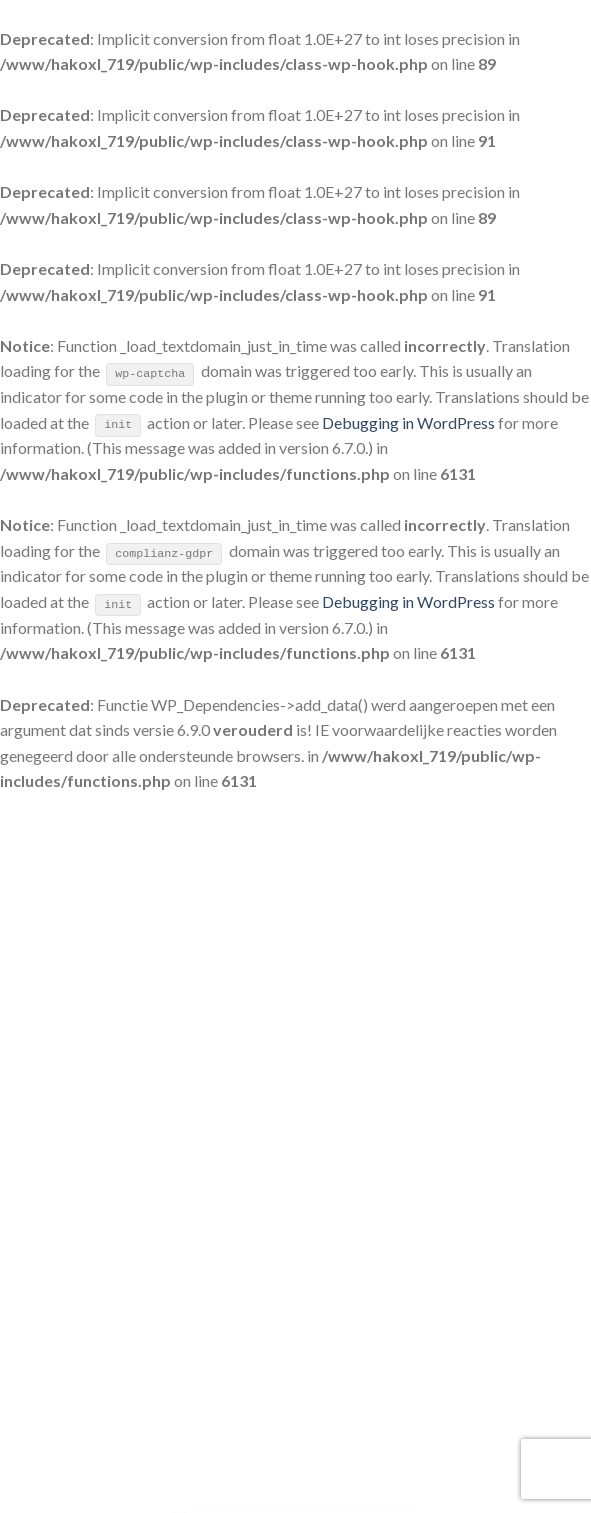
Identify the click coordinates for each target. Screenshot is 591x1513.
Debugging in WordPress (408, 422)
